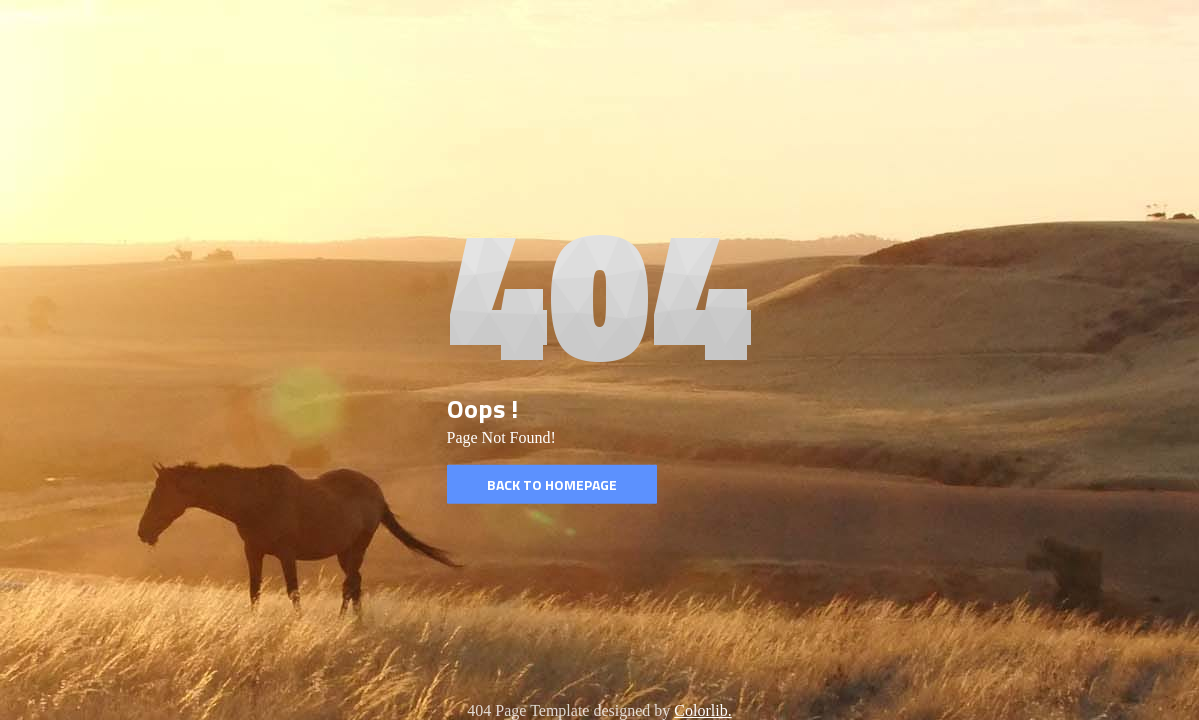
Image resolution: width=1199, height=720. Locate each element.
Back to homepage (552, 484)
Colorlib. (702, 710)
